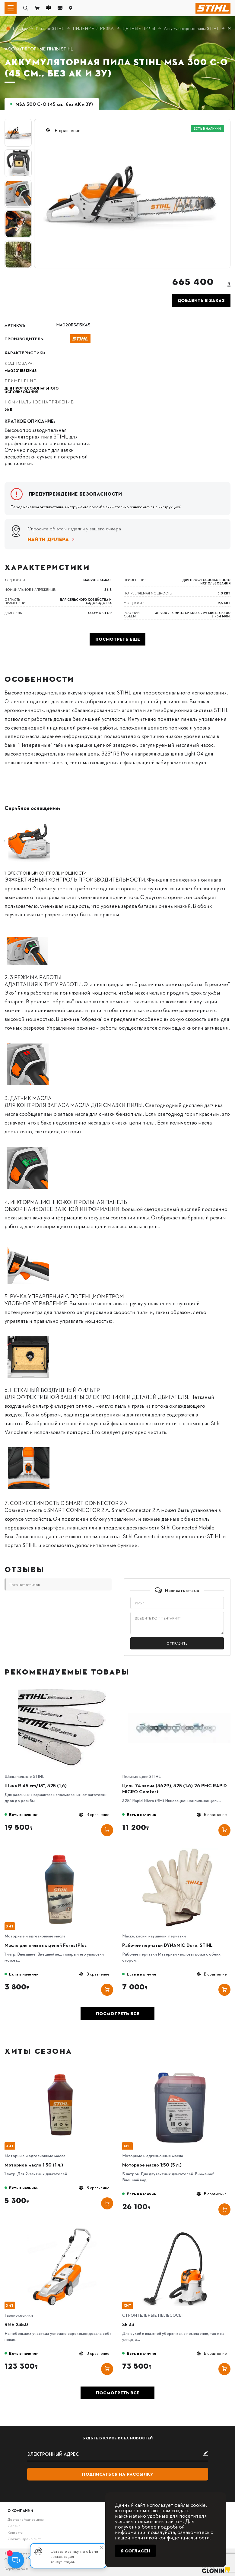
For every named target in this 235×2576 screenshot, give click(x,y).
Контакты (15, 2532)
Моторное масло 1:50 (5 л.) (152, 2165)
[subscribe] (117, 2454)
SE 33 (128, 2324)
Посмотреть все (117, 2013)
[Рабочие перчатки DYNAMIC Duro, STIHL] (179, 1850)
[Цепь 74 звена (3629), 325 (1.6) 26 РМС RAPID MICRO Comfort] (179, 1691)
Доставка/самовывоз (25, 2519)
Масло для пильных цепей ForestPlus (46, 1945)
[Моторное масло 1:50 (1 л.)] (62, 2070)
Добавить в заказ (201, 300)
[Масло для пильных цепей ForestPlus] (62, 1850)
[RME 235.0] (62, 2229)
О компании (20, 2510)
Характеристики (25, 352)
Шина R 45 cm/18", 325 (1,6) (36, 1785)
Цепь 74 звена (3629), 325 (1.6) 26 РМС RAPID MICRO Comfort (174, 1788)
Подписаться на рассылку (117, 2474)
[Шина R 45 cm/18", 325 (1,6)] (62, 1691)
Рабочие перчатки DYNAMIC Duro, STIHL (167, 1945)
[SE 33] (179, 2229)
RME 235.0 (16, 2324)
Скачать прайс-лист (24, 2538)
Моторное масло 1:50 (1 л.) (34, 2165)
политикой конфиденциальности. (171, 2537)
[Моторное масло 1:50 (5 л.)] (179, 2070)
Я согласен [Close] (135, 2551)
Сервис (14, 2525)
